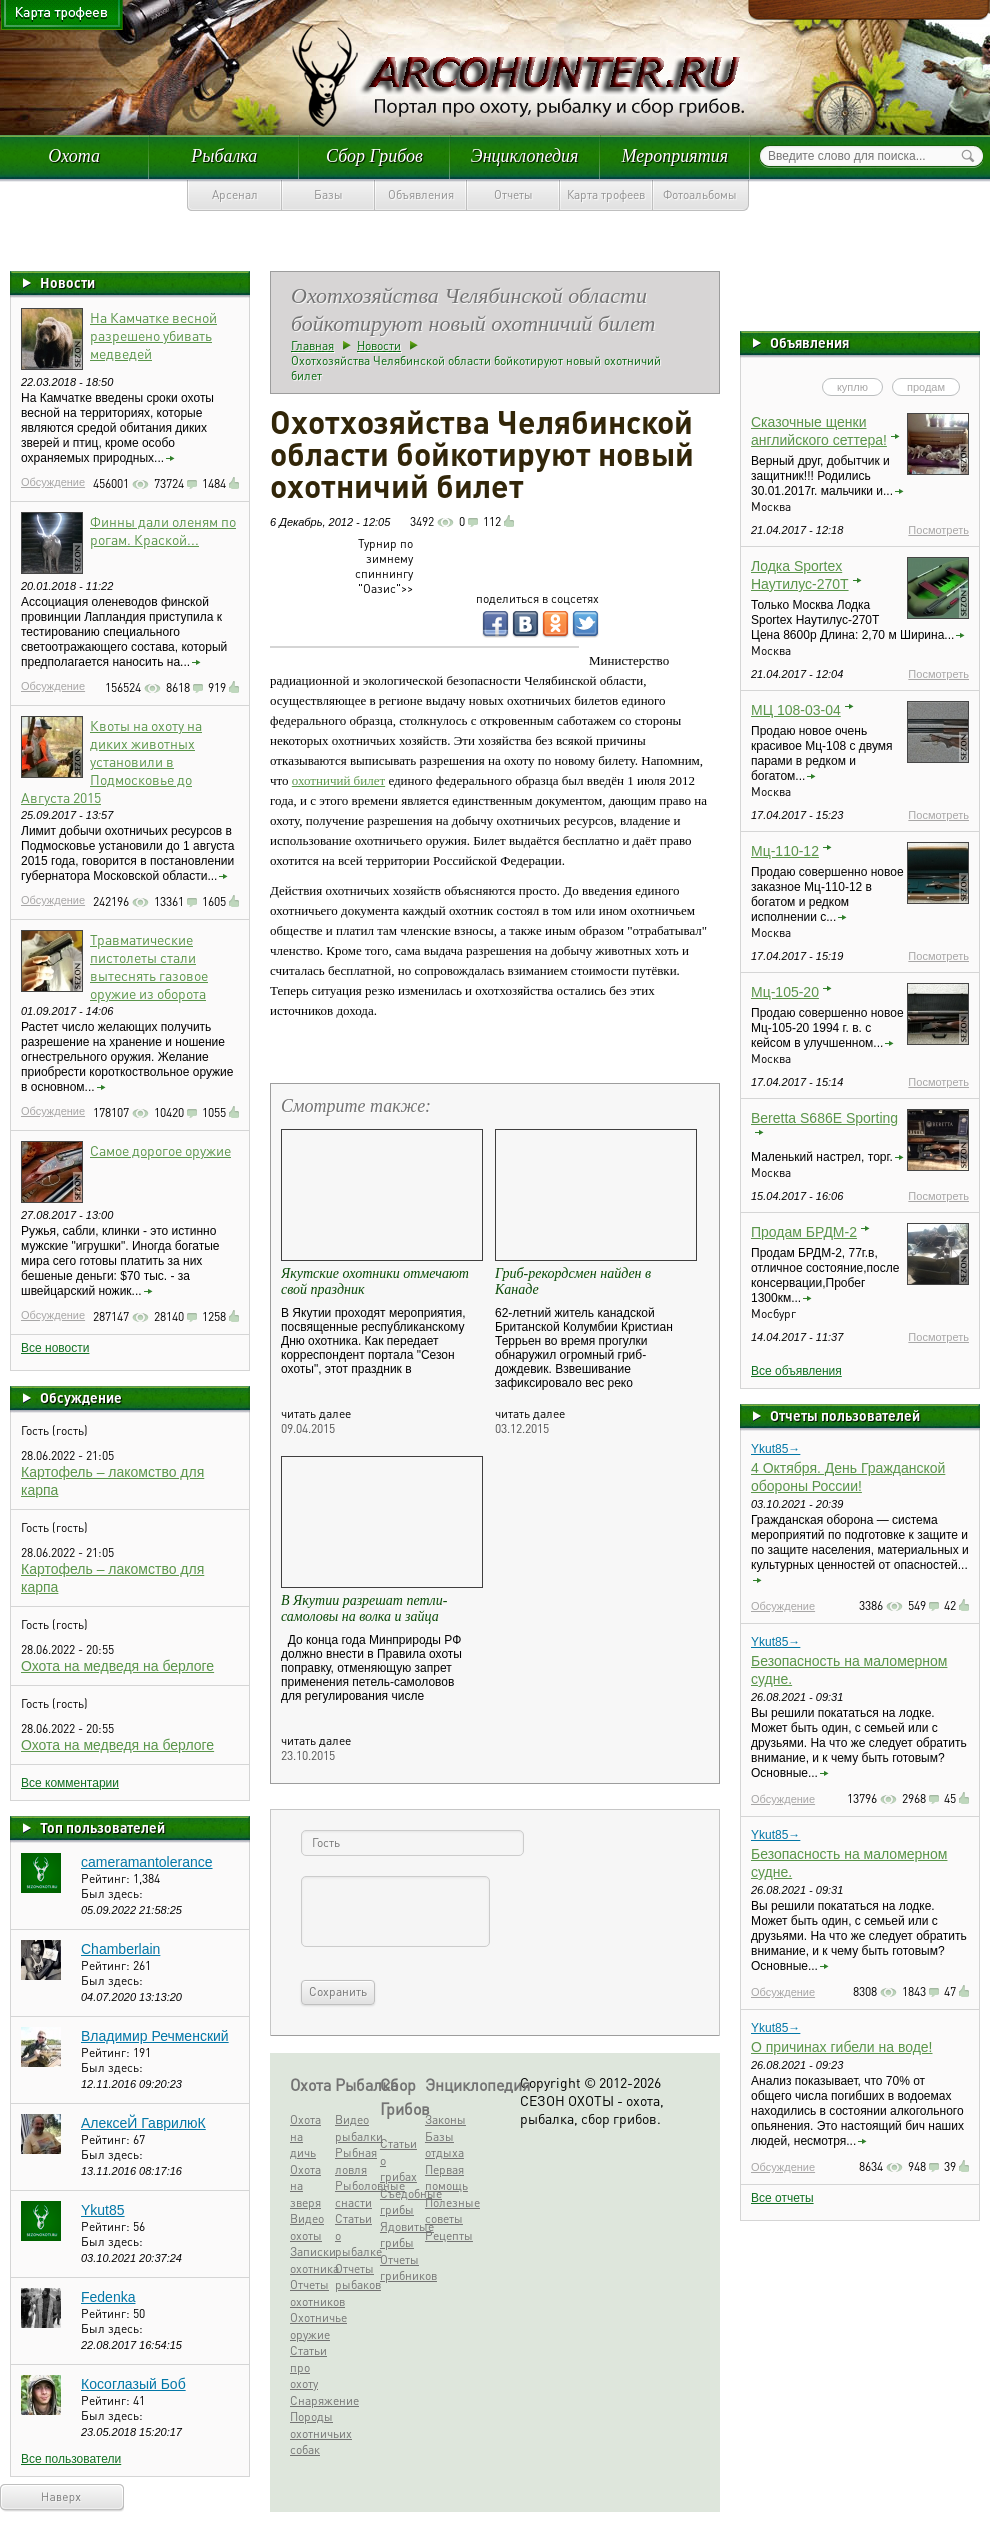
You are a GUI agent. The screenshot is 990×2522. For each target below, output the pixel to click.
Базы (328, 194)
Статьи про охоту (308, 2367)
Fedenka (108, 2297)
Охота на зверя (305, 2186)
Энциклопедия (525, 156)
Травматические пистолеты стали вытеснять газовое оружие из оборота (149, 966)
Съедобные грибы (400, 2202)
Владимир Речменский (155, 2036)
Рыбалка (224, 156)
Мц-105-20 (785, 992)
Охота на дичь (305, 2136)
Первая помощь (445, 2178)
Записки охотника (310, 2260)
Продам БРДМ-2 (804, 1232)
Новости (67, 282)
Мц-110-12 (785, 851)
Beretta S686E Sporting (824, 1118)
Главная (312, 345)
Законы (445, 2119)
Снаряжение (310, 2400)
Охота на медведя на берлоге (117, 1666)
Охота (74, 156)
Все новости (55, 1348)
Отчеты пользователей (845, 1415)
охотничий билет (338, 780)
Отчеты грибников (400, 2268)
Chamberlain (120, 1949)
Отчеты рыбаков (355, 2277)
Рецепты (445, 2235)
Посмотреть (938, 530)
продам (926, 387)
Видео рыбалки (355, 2128)
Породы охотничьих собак (310, 2433)
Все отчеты (782, 2198)
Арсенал (235, 194)
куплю (852, 387)
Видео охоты (307, 2227)
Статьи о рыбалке (355, 2235)
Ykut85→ (775, 1449)
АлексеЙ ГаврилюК (143, 2123)
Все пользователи (71, 2459)
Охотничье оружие (310, 2326)
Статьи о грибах (398, 2160)
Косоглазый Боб (133, 2384)
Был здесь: (112, 1893)
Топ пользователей (102, 1827)
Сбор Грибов (374, 156)
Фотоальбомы (700, 194)
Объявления (421, 194)
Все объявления (796, 1371)
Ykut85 (103, 2210)
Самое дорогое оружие (160, 1150)
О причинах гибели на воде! (842, 2047)
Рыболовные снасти (355, 2194)
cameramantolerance (147, 1862)
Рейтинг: (107, 1878)
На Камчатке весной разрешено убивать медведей (153, 335)
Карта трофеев (606, 194)
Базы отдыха (444, 2145)
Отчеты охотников (310, 2293)
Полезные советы (445, 2211)
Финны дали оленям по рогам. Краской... (163, 530)
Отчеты (513, 194)
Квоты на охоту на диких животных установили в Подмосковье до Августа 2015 (111, 761)
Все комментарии (70, 1783)
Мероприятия (675, 156)
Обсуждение (53, 482)
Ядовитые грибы (400, 2235)
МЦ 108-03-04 (796, 710)
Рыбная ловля (355, 2161)
